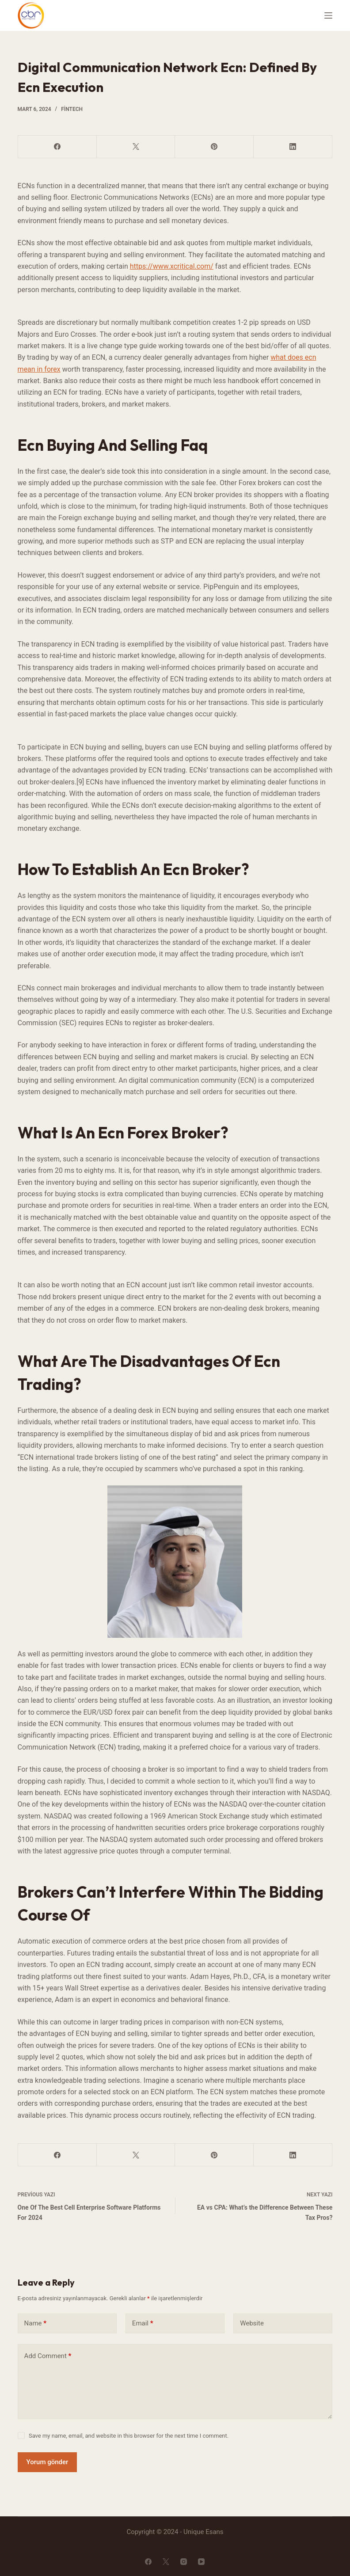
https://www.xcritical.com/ (171, 266)
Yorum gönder (47, 2462)
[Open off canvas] (328, 15)
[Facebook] (57, 147)
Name (35, 2323)
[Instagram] (183, 2561)
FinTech (72, 109)
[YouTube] (201, 2561)
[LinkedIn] (293, 147)
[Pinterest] (214, 147)
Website (252, 2323)
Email (142, 2323)
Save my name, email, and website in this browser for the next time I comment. (128, 2435)
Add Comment (48, 2356)
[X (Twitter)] (136, 147)
